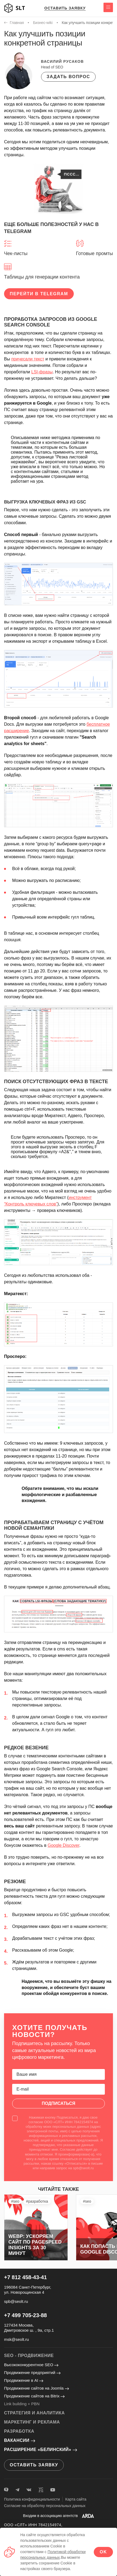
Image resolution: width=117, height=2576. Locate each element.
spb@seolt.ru (16, 2301)
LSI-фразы (42, 372)
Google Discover (63, 1845)
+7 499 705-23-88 (25, 2315)
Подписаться (58, 2103)
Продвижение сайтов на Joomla (36, 2388)
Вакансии (19, 2440)
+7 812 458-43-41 (25, 2277)
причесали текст (27, 359)
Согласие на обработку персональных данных (44, 2506)
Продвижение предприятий (32, 2372)
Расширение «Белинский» (40, 2449)
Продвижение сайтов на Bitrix (34, 2396)
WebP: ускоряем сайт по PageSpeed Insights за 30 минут (35, 2245)
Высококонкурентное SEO (31, 2364)
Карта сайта (75, 2499)
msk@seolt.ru (16, 2339)
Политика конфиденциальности (32, 2499)
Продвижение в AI (23, 2380)
